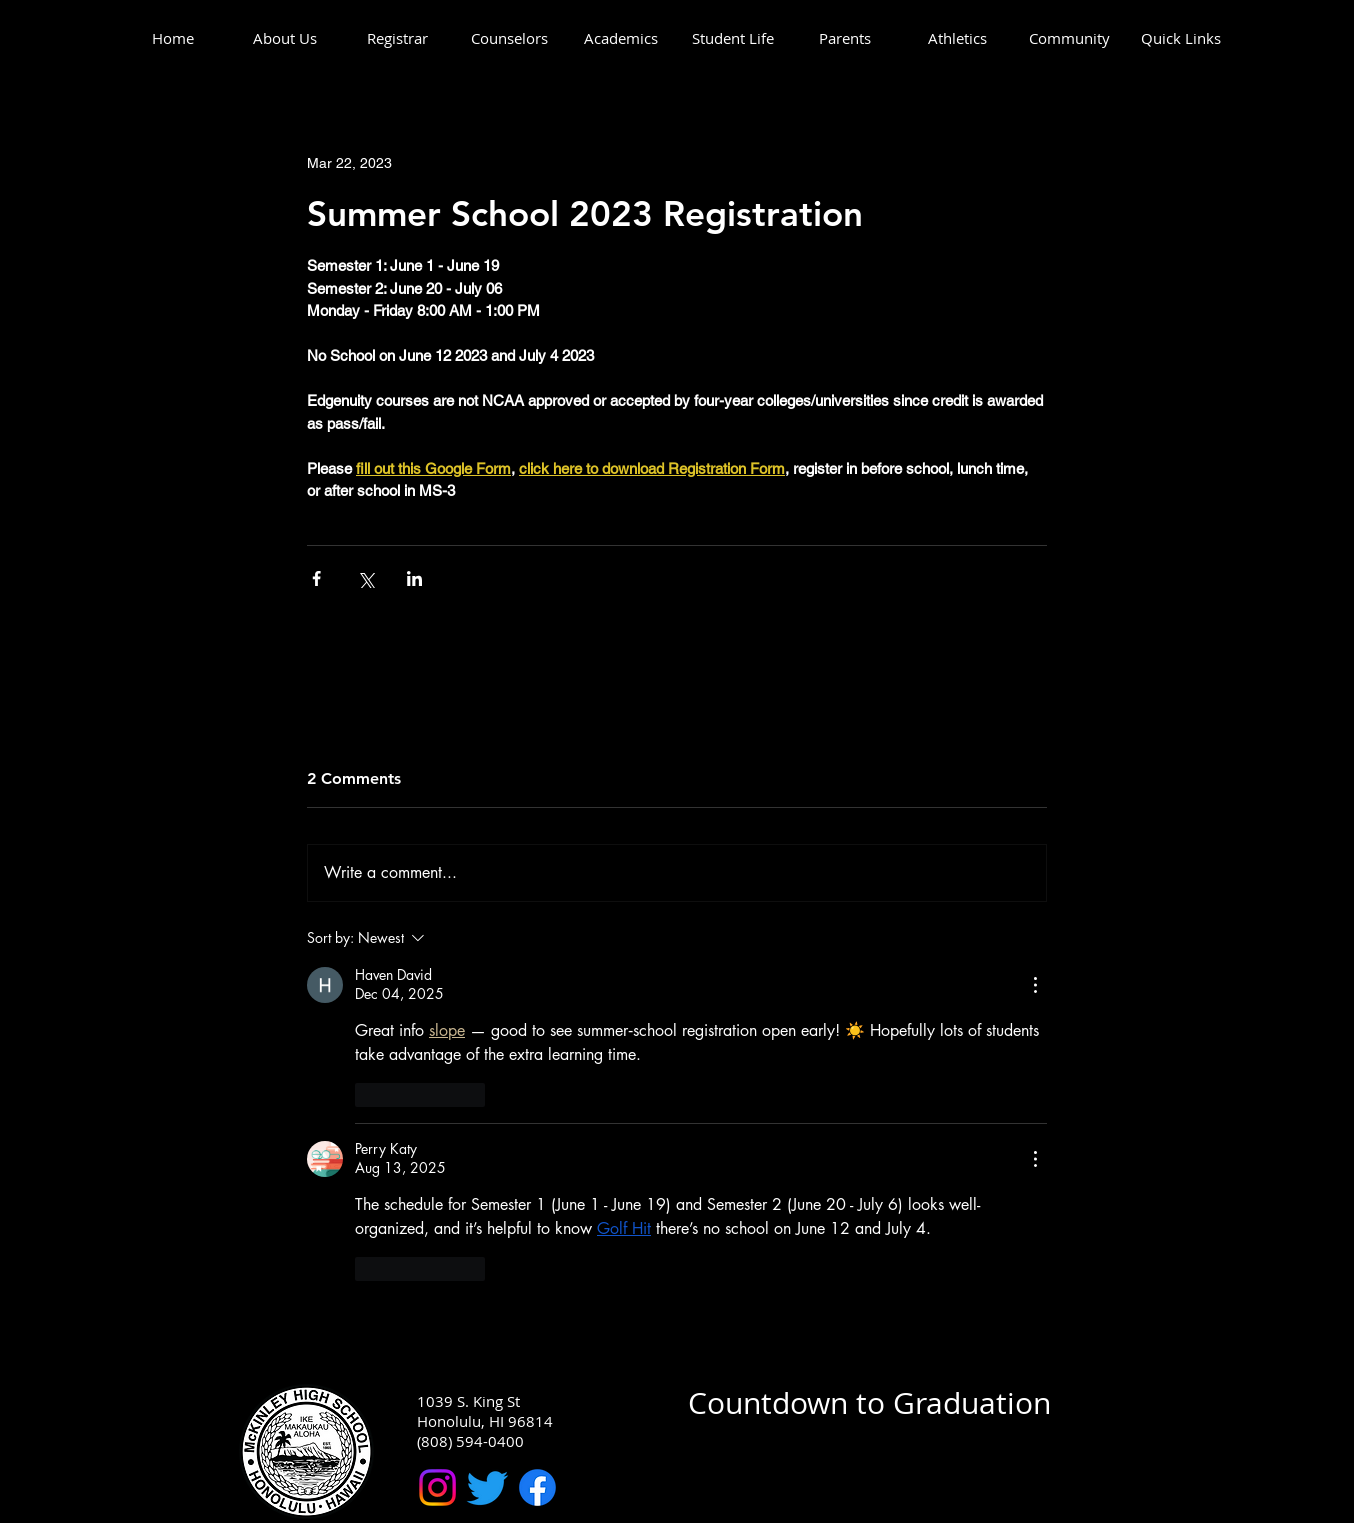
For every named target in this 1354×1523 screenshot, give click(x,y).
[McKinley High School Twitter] (487, 1487)
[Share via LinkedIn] (414, 578)
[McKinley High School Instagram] (437, 1487)
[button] (285, 38)
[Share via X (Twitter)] (365, 578)
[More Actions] (1035, 985)
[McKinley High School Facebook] (537, 1487)
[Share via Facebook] (316, 578)
